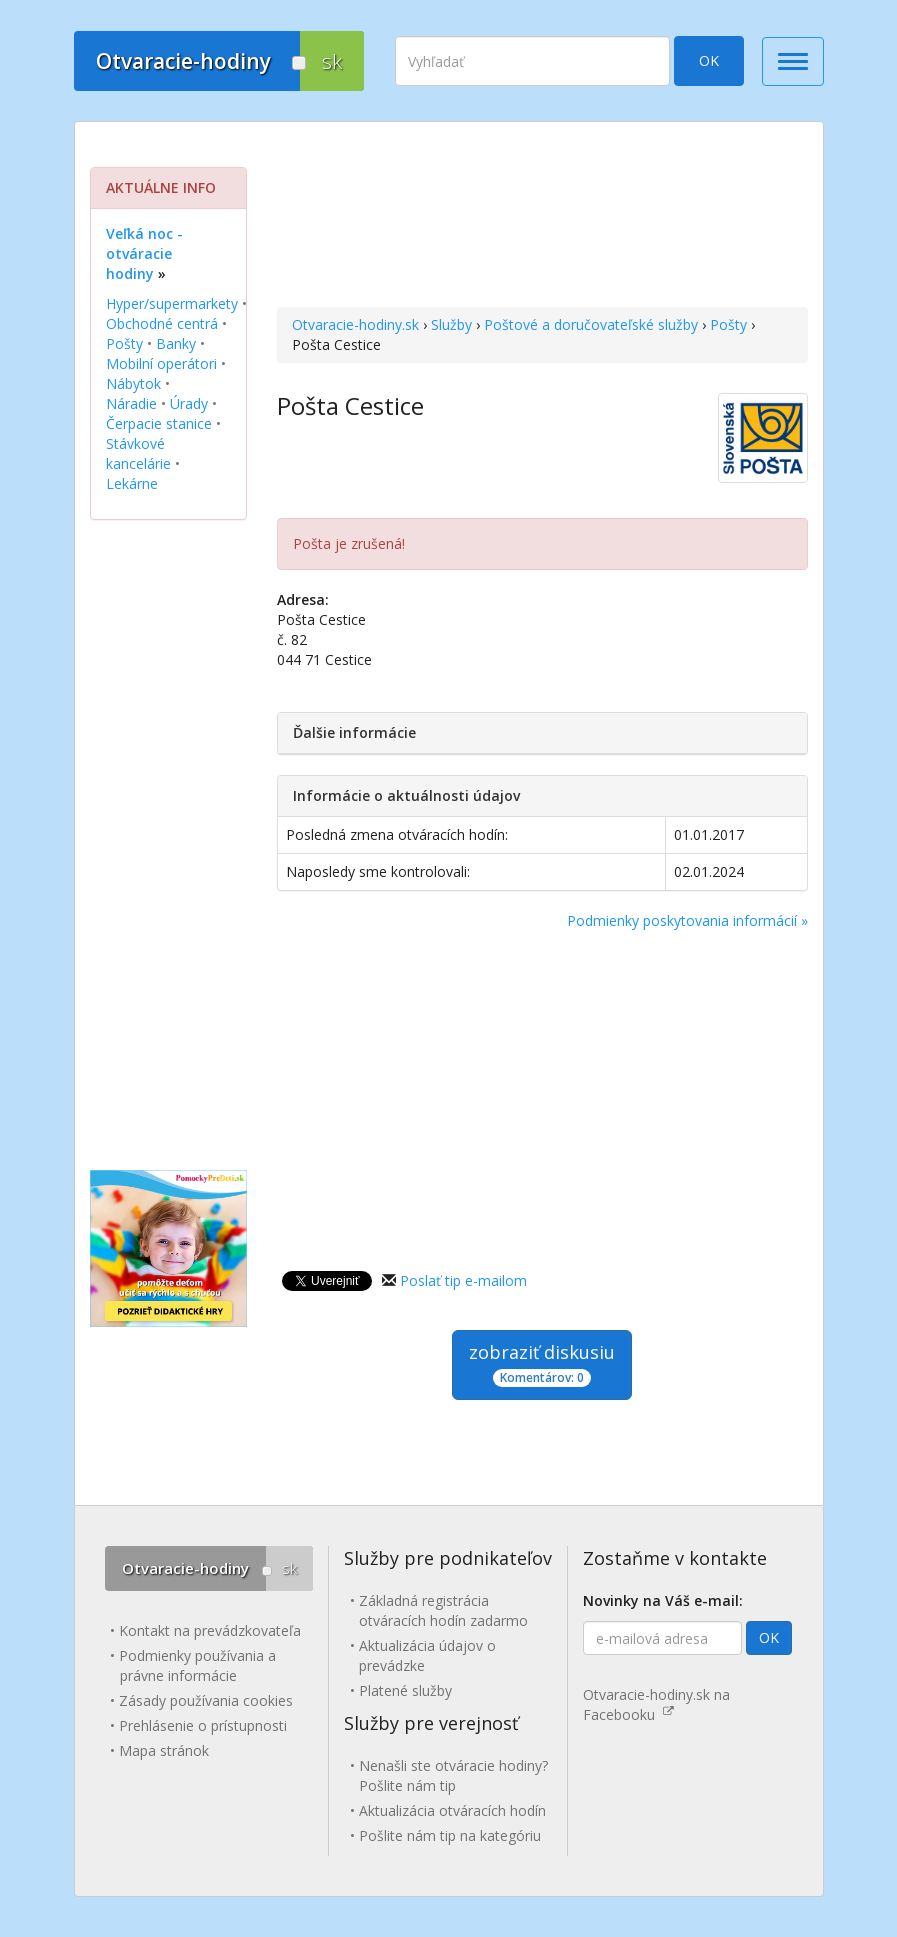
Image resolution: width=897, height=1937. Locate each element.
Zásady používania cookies (206, 1700)
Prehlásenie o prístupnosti (203, 1725)
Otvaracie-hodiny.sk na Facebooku (656, 1704)
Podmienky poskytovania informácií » (687, 920)
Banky (176, 343)
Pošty (728, 324)
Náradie (131, 403)
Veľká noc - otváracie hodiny (144, 253)
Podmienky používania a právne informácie (197, 1665)
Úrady (189, 403)
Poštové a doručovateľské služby (591, 324)
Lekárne (132, 483)
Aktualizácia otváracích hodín (452, 1810)
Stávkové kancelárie (138, 453)
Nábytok (133, 383)
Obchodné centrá (162, 323)
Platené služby (405, 1690)
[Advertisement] (542, 217)
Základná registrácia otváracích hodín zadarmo (443, 1610)
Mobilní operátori (161, 363)
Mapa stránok (164, 1750)
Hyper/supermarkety (172, 303)
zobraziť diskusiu (542, 1363)
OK (709, 60)
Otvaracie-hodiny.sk (355, 324)
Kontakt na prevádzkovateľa (210, 1630)
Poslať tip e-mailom (463, 1280)
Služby (451, 324)
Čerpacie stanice (159, 423)
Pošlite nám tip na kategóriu (450, 1835)
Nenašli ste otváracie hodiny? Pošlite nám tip (453, 1775)
